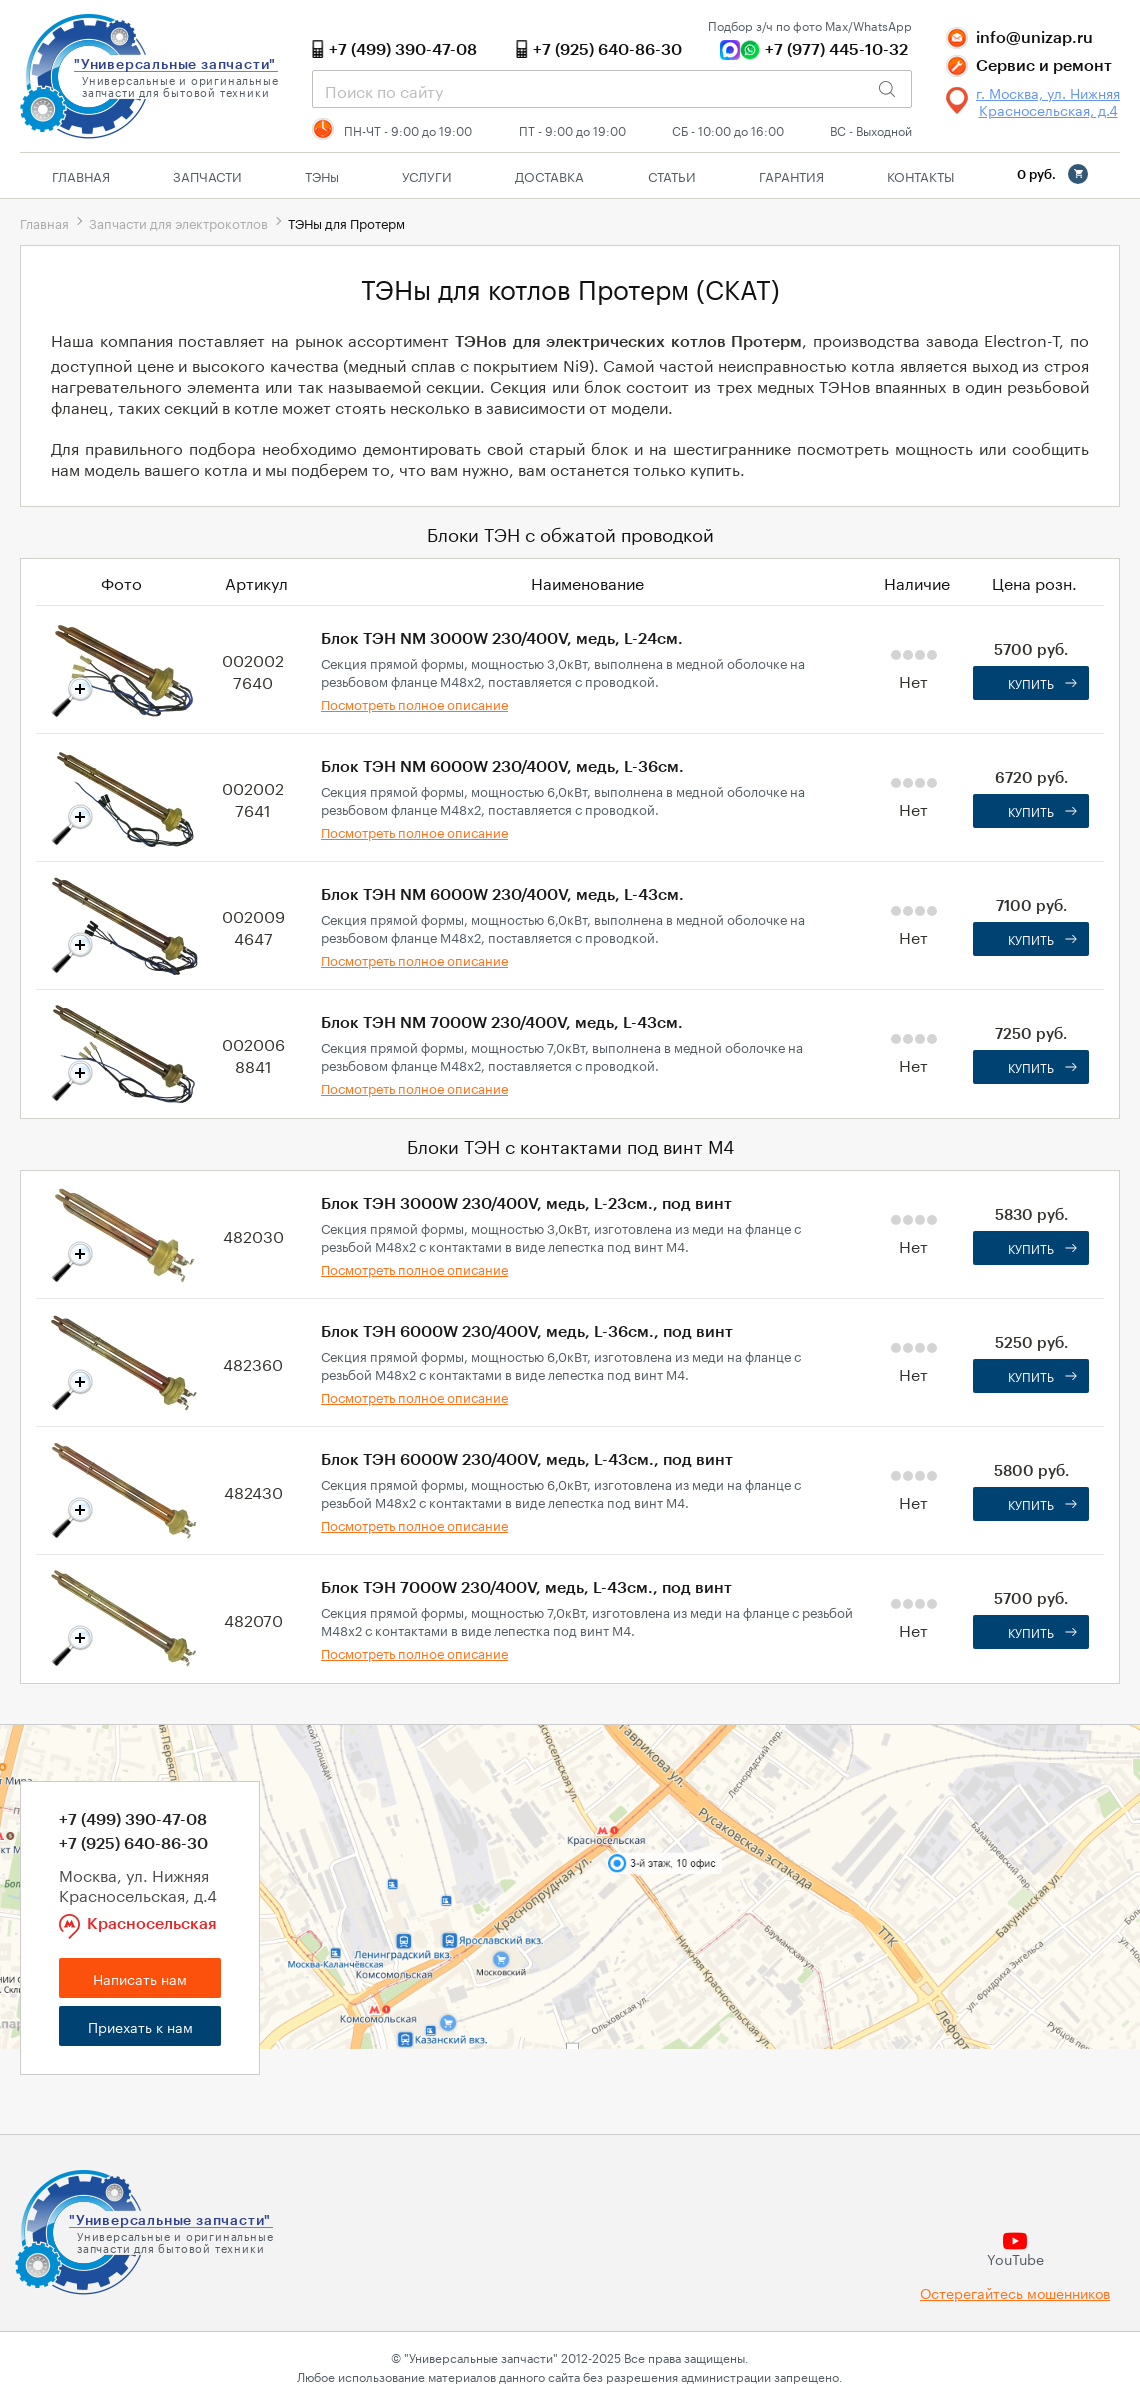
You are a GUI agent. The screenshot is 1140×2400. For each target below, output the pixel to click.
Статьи (672, 175)
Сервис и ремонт (1044, 66)
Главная (81, 175)
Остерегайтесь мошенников (1015, 2292)
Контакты (920, 175)
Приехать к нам (140, 2026)
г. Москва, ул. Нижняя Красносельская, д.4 (1048, 101)
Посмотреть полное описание (414, 703)
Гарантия (791, 175)
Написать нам (140, 1978)
